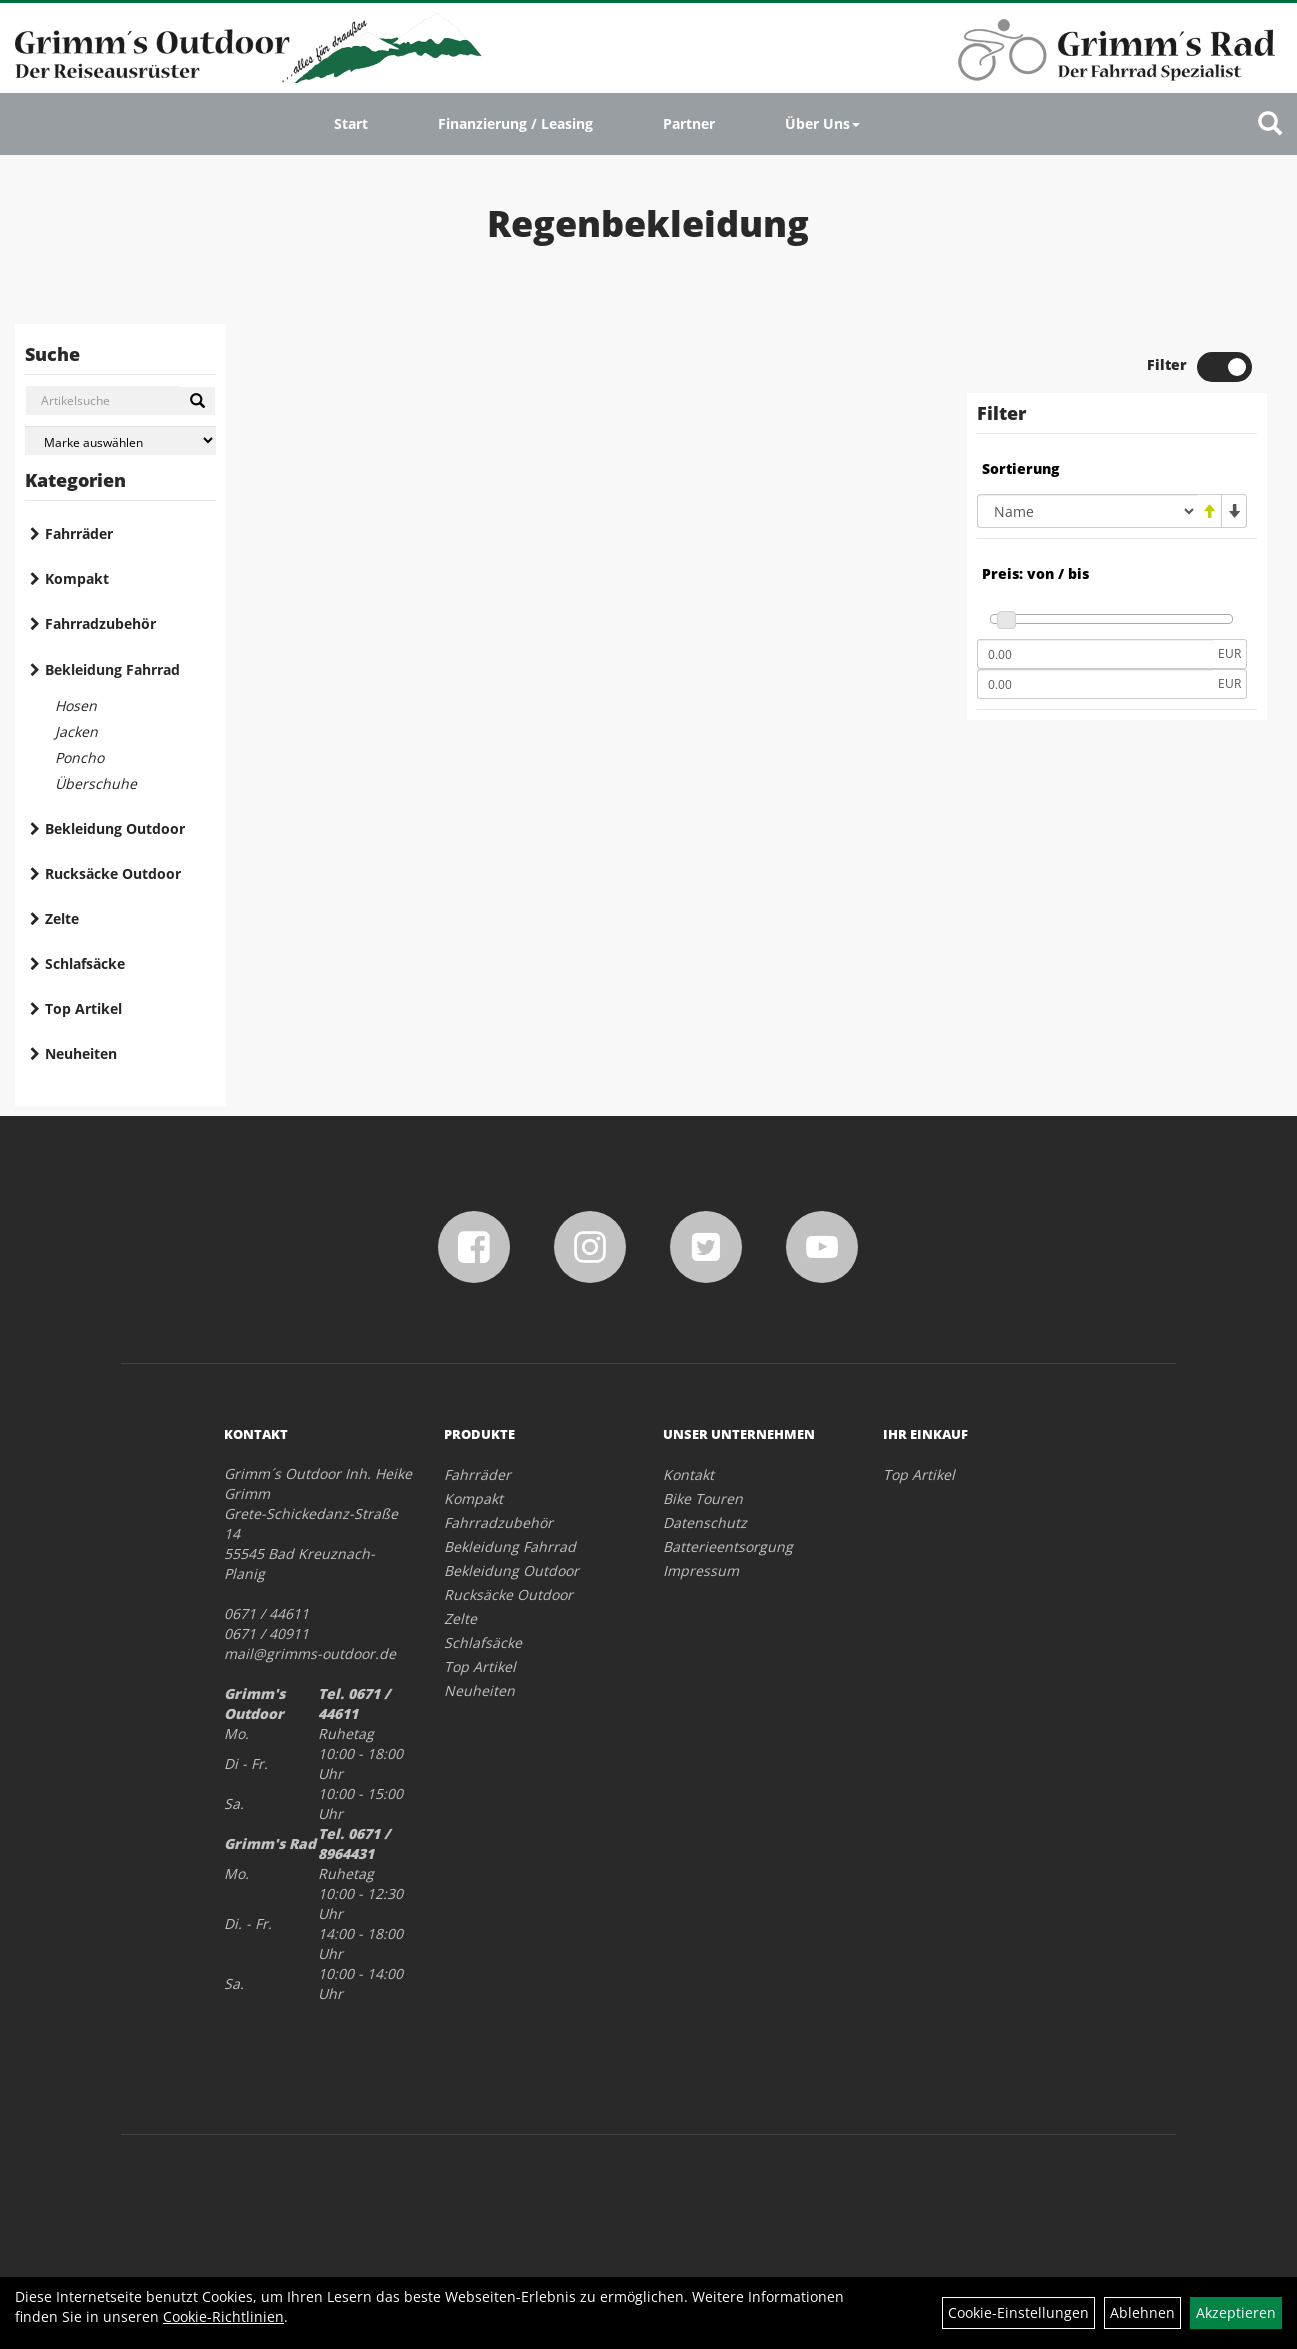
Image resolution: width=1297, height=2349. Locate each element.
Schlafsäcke (85, 963)
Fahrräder (79, 533)
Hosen (76, 705)
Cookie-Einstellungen (1018, 2312)
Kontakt (688, 1474)
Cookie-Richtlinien (223, 2316)
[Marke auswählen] (120, 440)
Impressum (701, 1570)
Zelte (62, 918)
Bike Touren (703, 1498)
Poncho (79, 757)
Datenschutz (705, 1522)
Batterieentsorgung (728, 1546)
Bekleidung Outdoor (115, 828)
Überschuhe (96, 783)
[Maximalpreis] (1095, 684)
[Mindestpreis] (1095, 654)
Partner (689, 123)
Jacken (76, 731)
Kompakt (77, 578)
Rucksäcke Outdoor (113, 873)
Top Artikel (83, 1008)
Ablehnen (1142, 2312)
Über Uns (822, 123)
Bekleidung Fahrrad (112, 669)
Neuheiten (81, 1053)
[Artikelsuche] (1270, 124)
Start (351, 123)
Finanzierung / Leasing (515, 123)
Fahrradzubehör (100, 623)
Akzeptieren (1236, 2312)
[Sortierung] (1087, 511)
